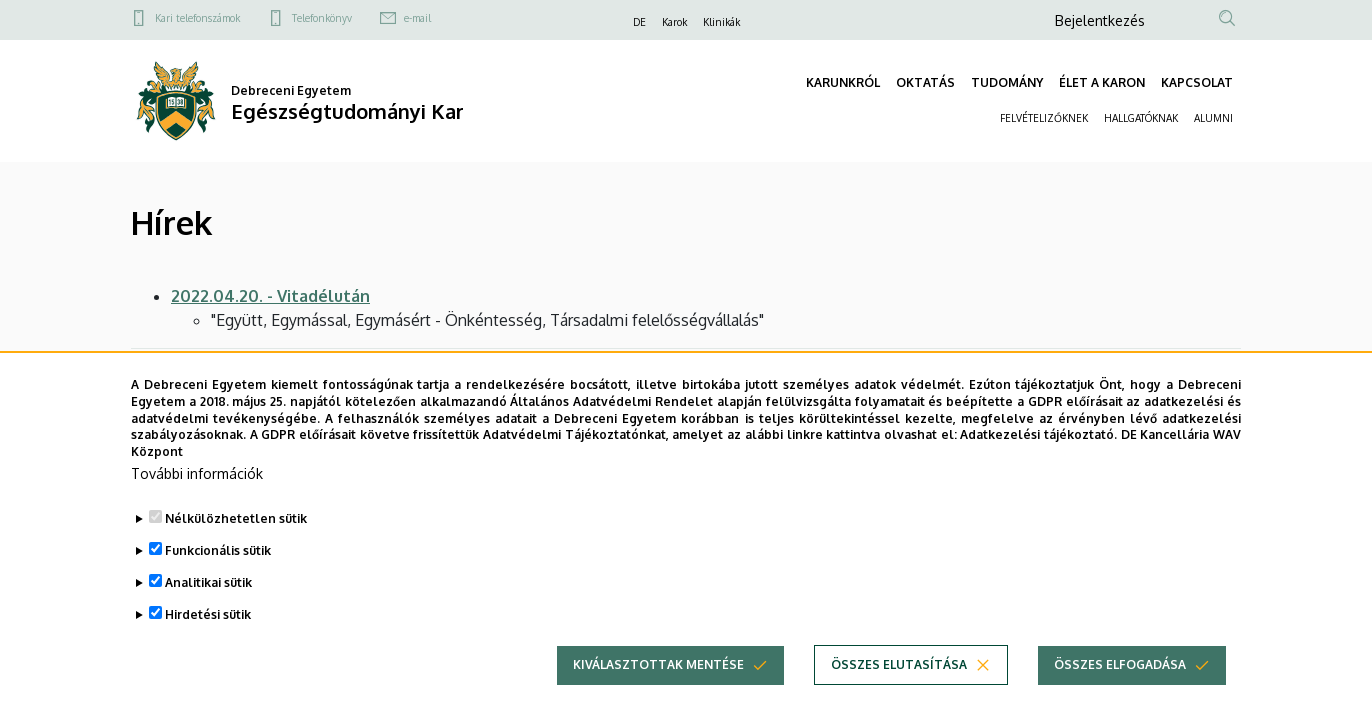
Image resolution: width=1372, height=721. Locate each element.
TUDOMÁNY (1007, 82)
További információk (197, 503)
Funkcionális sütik (218, 580)
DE (639, 22)
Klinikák (721, 22)
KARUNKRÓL (843, 82)
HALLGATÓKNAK (1141, 118)
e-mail (417, 18)
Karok (674, 22)
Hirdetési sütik (208, 644)
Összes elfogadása (1120, 694)
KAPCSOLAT (1197, 82)
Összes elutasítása (899, 694)
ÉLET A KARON (1102, 82)
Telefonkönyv (322, 18)
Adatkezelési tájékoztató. (1038, 464)
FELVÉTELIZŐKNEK (1044, 118)
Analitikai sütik (208, 612)
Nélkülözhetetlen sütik (236, 548)
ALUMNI (1213, 118)
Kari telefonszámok (197, 18)
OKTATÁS (925, 82)
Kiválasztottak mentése (658, 694)
